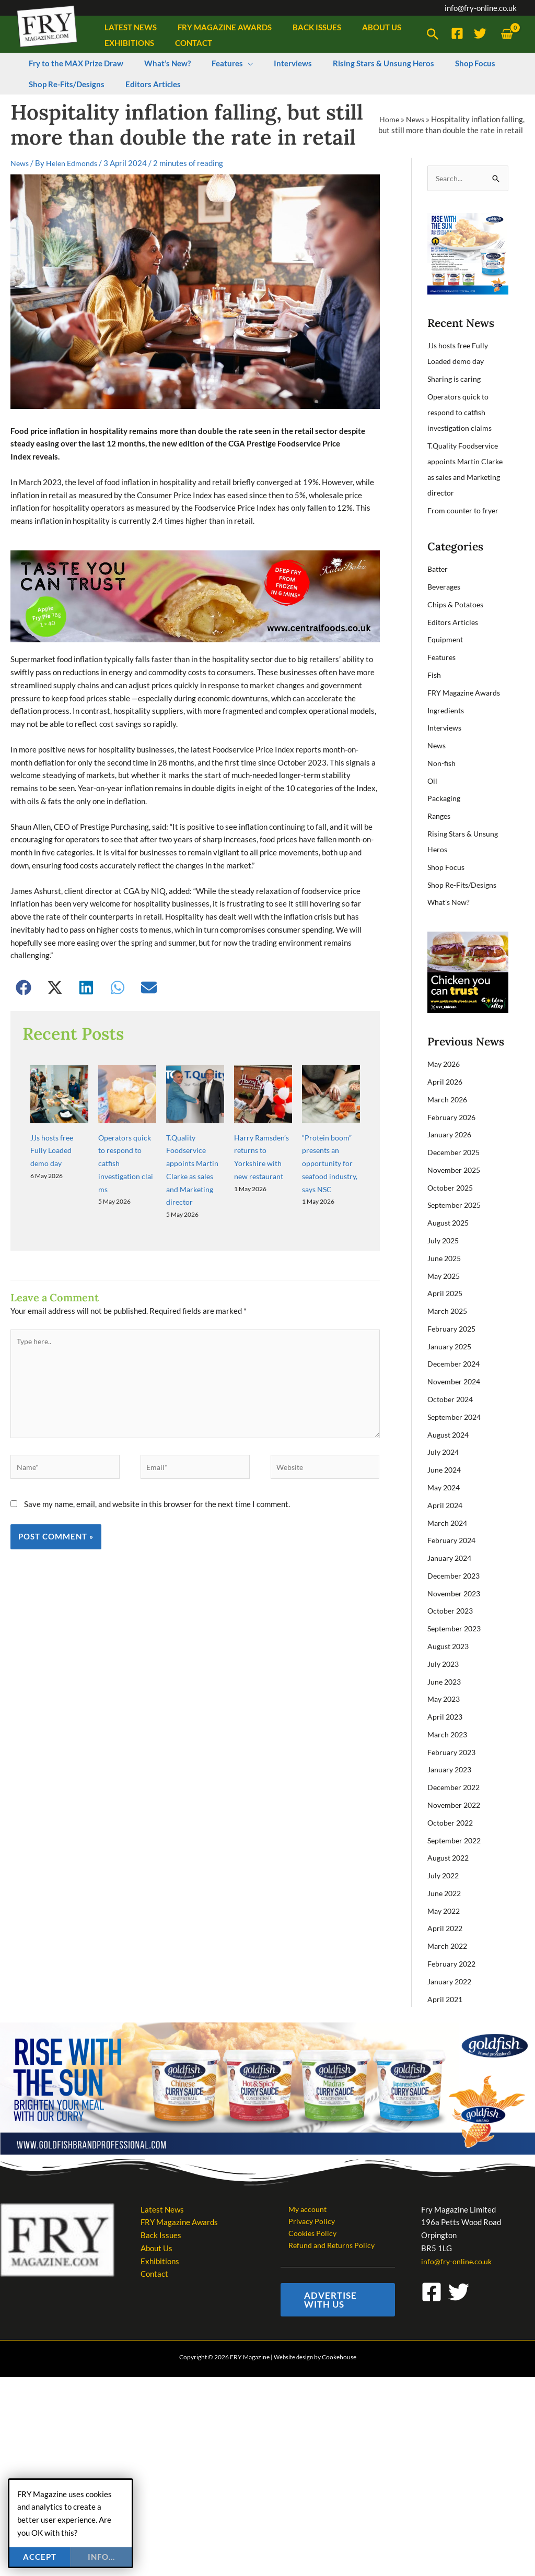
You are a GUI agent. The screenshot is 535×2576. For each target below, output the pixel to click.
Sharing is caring (455, 379)
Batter (438, 569)
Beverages (445, 587)
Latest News (162, 2209)
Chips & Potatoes (457, 604)
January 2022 (451, 1980)
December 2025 (455, 1152)
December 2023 (455, 1575)
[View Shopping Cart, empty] (507, 34)
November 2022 (455, 1804)
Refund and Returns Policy (326, 2247)
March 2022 (448, 1945)
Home (388, 119)
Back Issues (161, 2234)
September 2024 (456, 1416)
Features (442, 657)
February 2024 (453, 1540)
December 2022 (455, 1787)
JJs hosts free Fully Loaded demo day (53, 1105)
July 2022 (444, 1874)
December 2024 (455, 1364)
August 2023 (449, 1646)
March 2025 (448, 1310)
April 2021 (445, 1998)
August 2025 (449, 1223)
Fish (434, 675)
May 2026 (445, 1064)
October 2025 (451, 1187)
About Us (156, 2247)
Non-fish (442, 763)
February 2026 (453, 1117)
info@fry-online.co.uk (481, 8)
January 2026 (451, 1134)
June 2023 (445, 1681)
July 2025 (444, 1240)
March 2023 (448, 1733)
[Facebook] (457, 33)
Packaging (445, 798)
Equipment (445, 639)
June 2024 (445, 1469)
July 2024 (444, 1451)
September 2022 (456, 1839)
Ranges (440, 816)
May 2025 (445, 1275)
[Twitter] (480, 33)
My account (301, 2209)
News (414, 119)
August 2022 (449, 1857)
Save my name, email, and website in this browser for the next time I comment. (157, 1468)
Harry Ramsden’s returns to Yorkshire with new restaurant (260, 1117)
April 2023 (445, 1716)
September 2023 (456, 1628)
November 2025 (455, 1169)
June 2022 (445, 1892)
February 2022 (453, 1963)
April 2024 (445, 1505)
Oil (432, 780)
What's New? (449, 902)
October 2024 (451, 1399)
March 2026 (448, 1099)
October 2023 (451, 1610)
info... (101, 2556)
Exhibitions (160, 2260)
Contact (154, 2273)
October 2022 (451, 1822)
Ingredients (447, 710)
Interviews (445, 728)
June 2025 (445, 1258)
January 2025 (451, 1346)
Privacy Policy (305, 2221)
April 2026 (445, 1082)
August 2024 (449, 1434)
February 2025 (453, 1328)
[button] (432, 34)
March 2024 (448, 1522)
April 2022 (445, 1928)
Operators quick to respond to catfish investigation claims (461, 412)
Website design (293, 2360)
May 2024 (445, 1487)
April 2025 (445, 1293)
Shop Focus (446, 867)
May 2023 (445, 1698)
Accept (39, 2556)
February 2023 (453, 1751)
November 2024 (455, 1381)
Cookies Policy (306, 2234)
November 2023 (455, 1592)
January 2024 (451, 1557)
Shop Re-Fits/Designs (464, 884)
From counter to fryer (464, 510)
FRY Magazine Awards (466, 693)
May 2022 (445, 1910)
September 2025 (456, 1205)
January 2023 (451, 1769)
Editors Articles (454, 622)
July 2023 (444, 1663)
